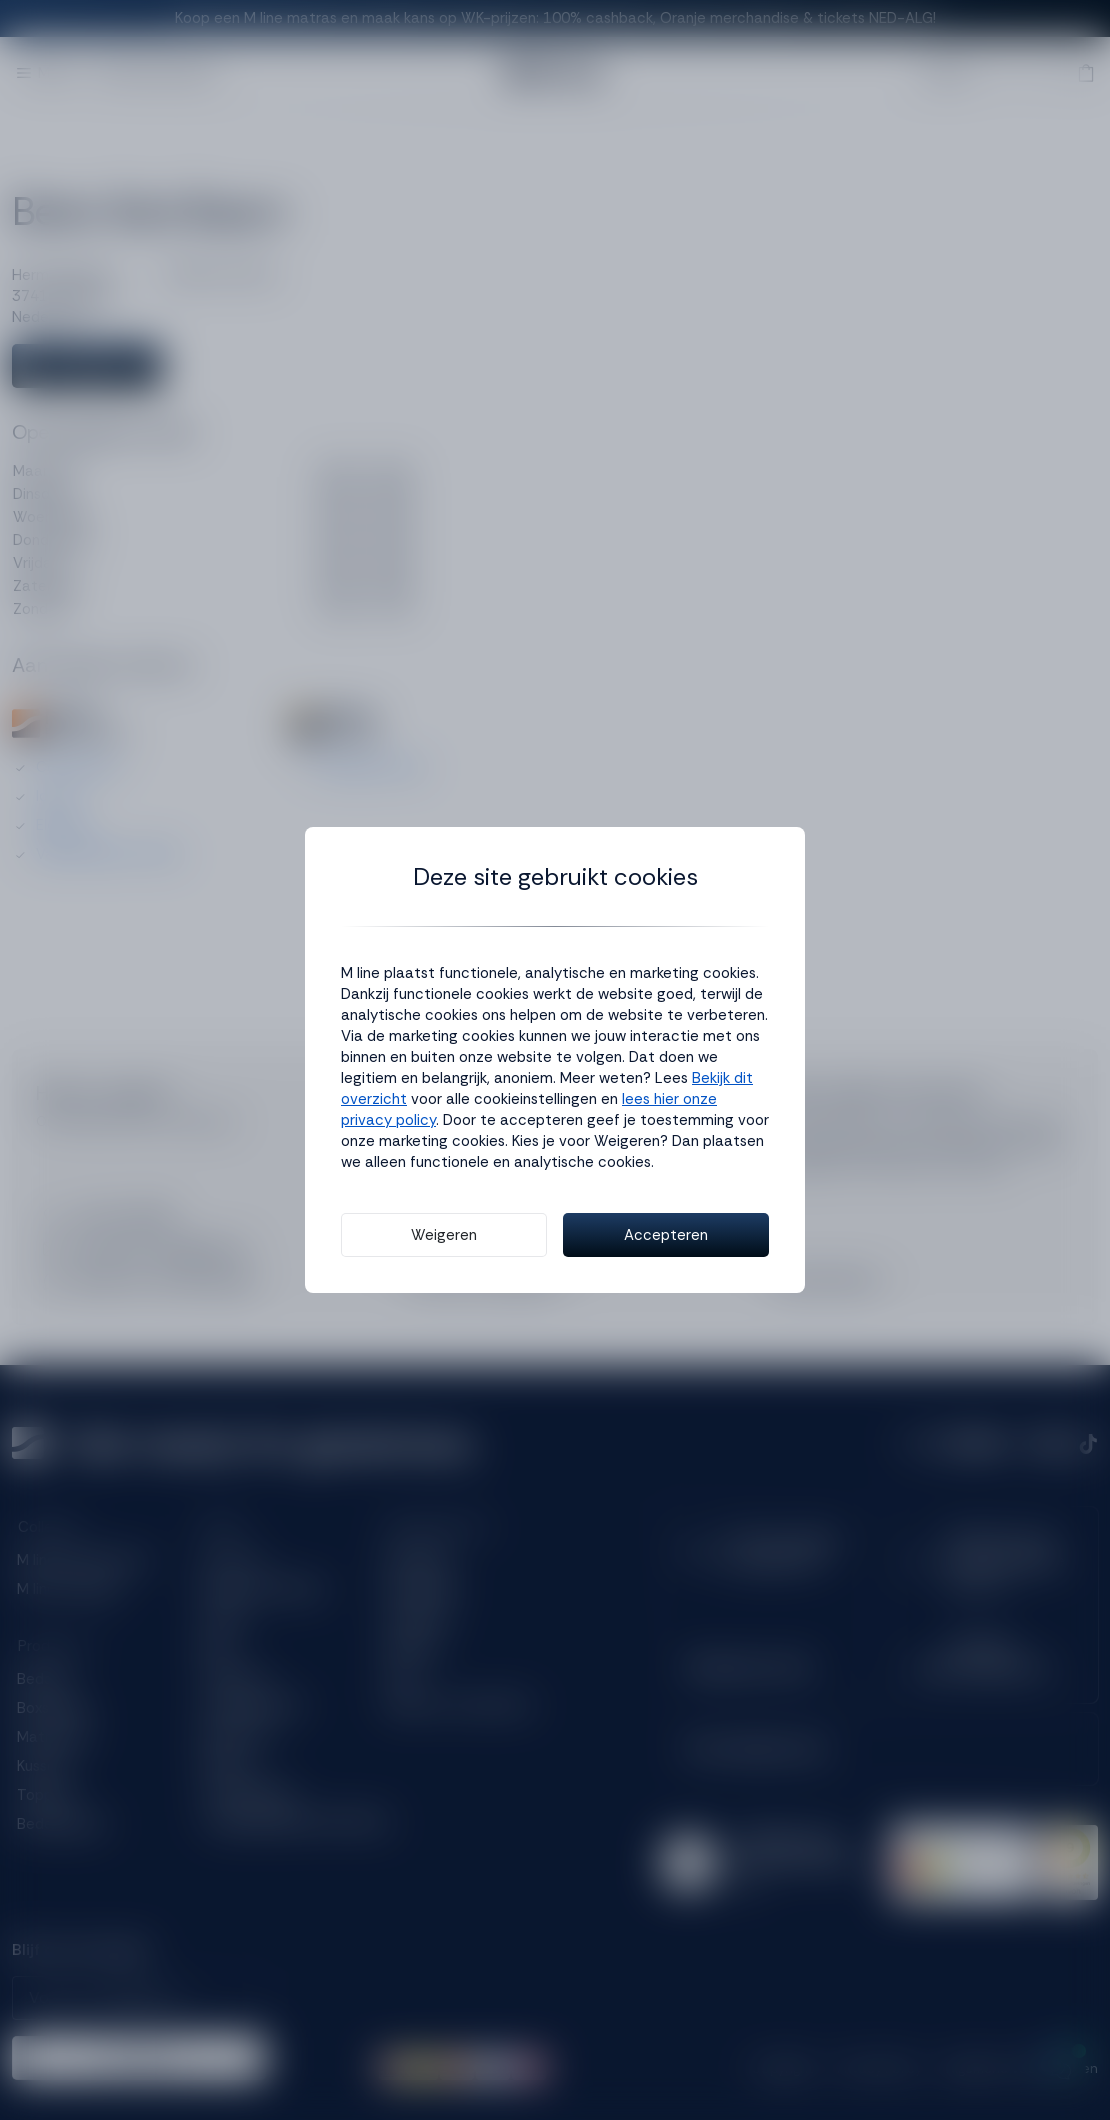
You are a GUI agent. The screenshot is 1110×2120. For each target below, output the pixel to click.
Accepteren (666, 1235)
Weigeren (444, 1235)
